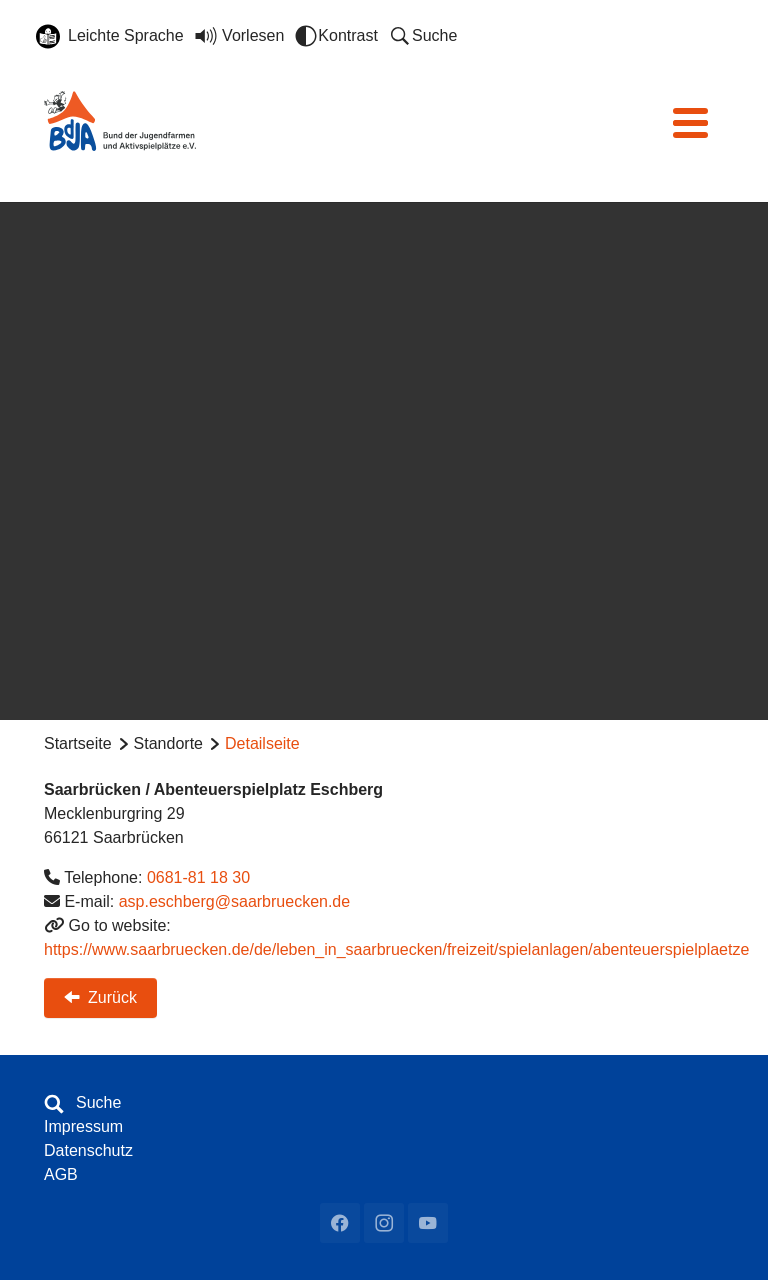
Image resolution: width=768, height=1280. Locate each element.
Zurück (100, 996)
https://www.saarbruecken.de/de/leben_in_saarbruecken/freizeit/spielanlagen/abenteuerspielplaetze (396, 949)
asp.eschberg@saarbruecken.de (235, 901)
